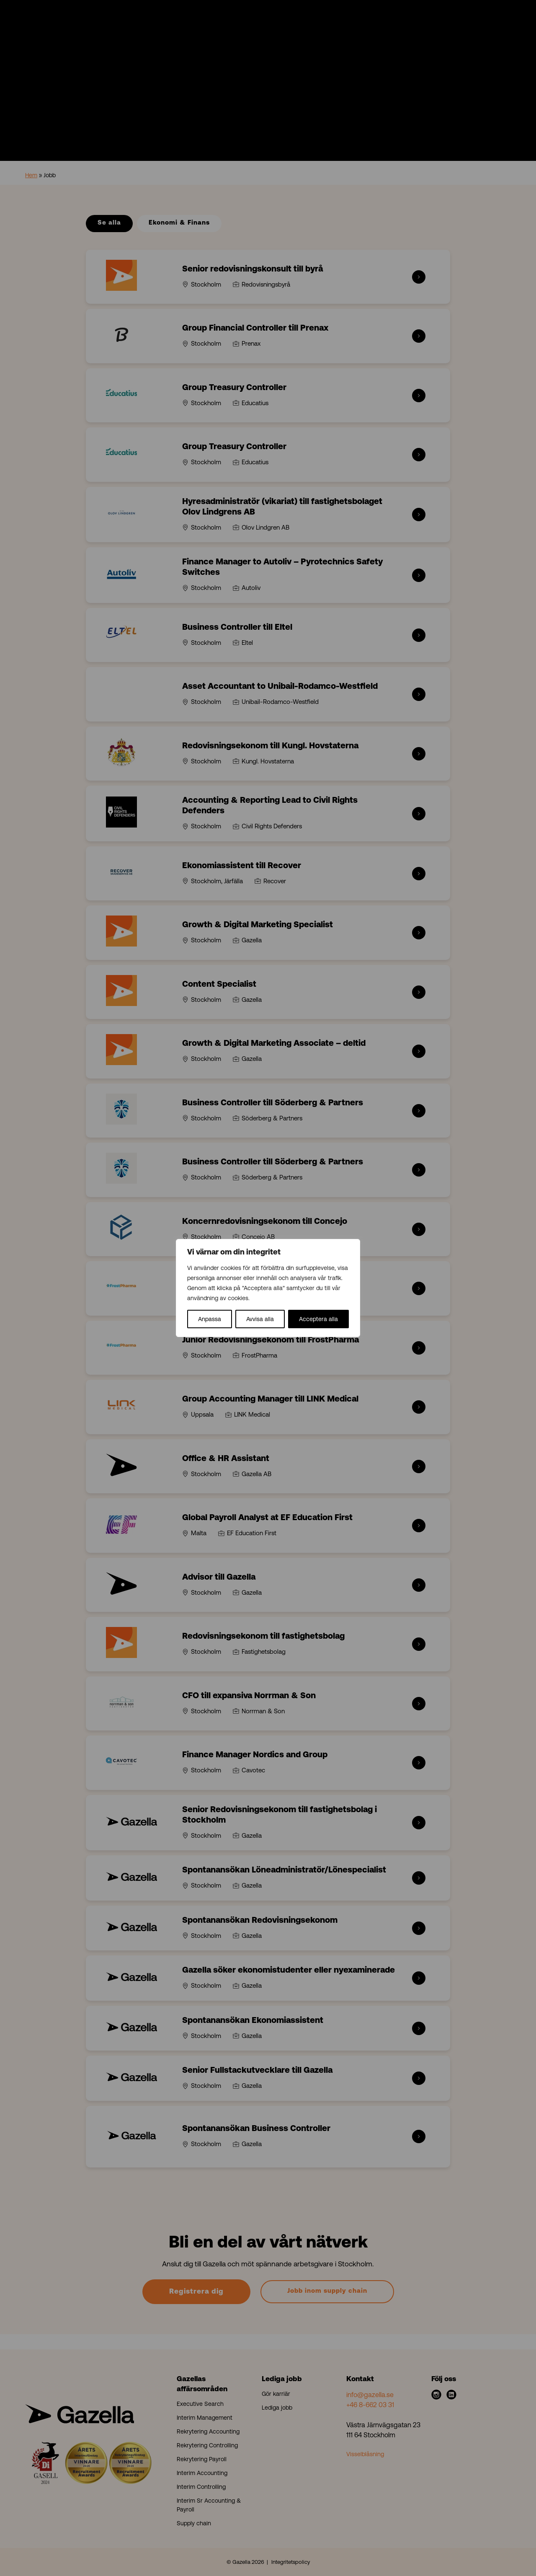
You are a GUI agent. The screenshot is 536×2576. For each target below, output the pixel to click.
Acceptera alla (318, 1319)
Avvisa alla (260, 1319)
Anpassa (209, 1319)
